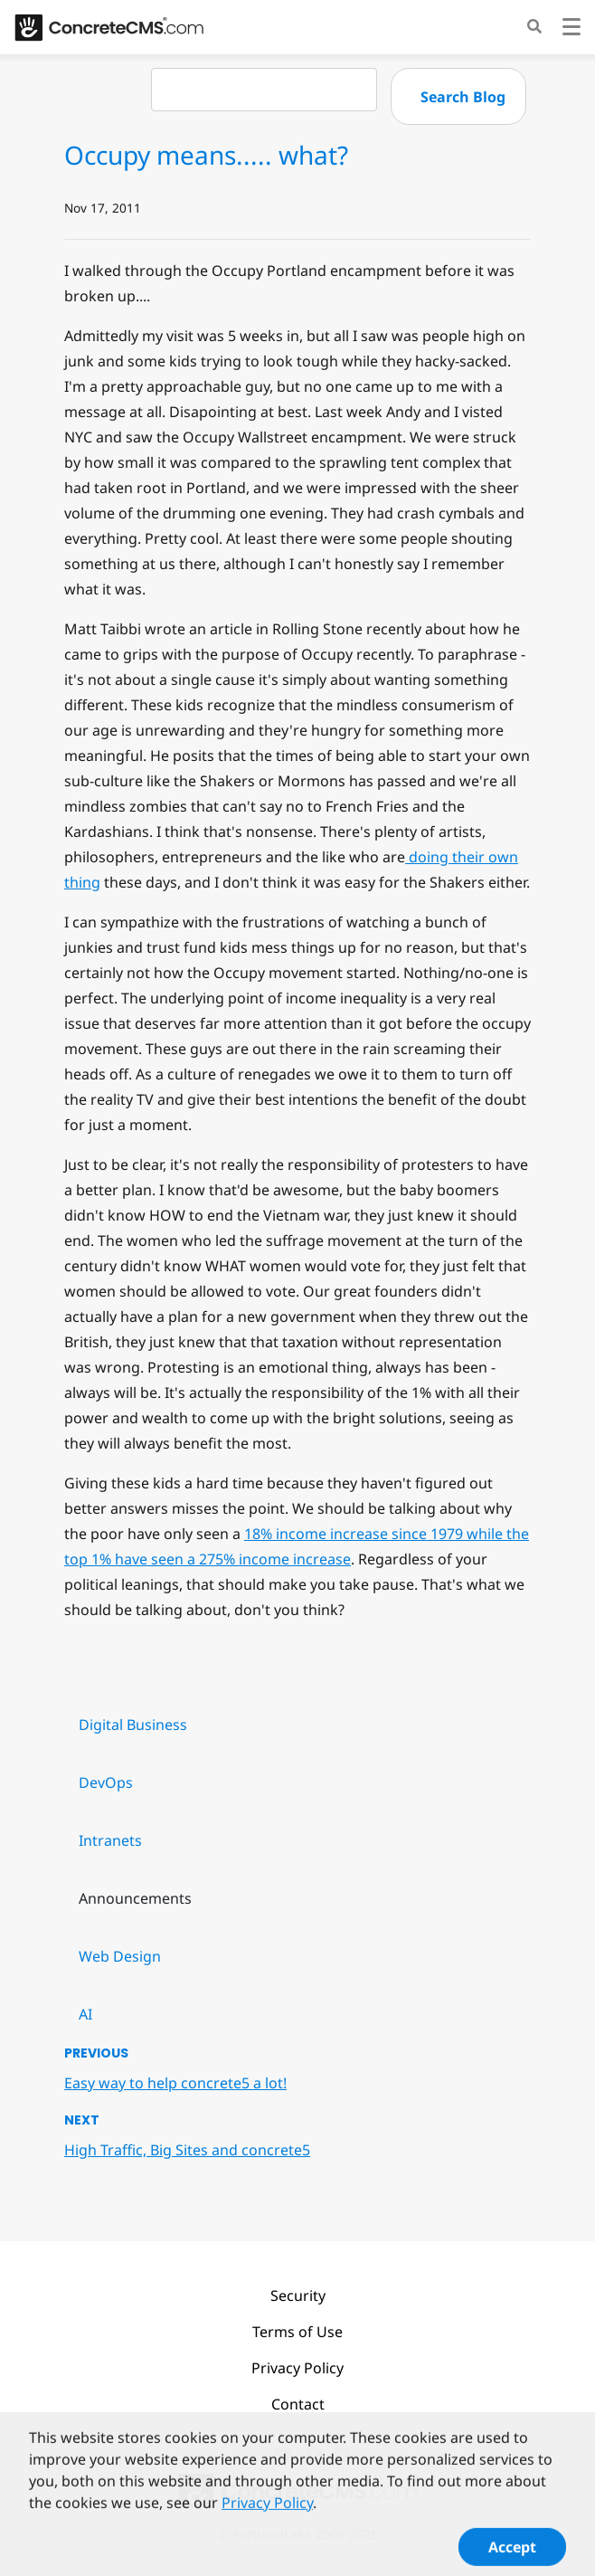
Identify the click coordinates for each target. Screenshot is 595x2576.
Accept (512, 2552)
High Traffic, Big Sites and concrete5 (187, 2150)
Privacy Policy (297, 2368)
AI (85, 2014)
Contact (298, 2404)
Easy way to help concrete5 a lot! (175, 2083)
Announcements (135, 1898)
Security (298, 2295)
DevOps (106, 1782)
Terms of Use (297, 2332)
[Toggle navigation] (571, 29)
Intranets (110, 1840)
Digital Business (133, 1725)
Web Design (120, 1956)
